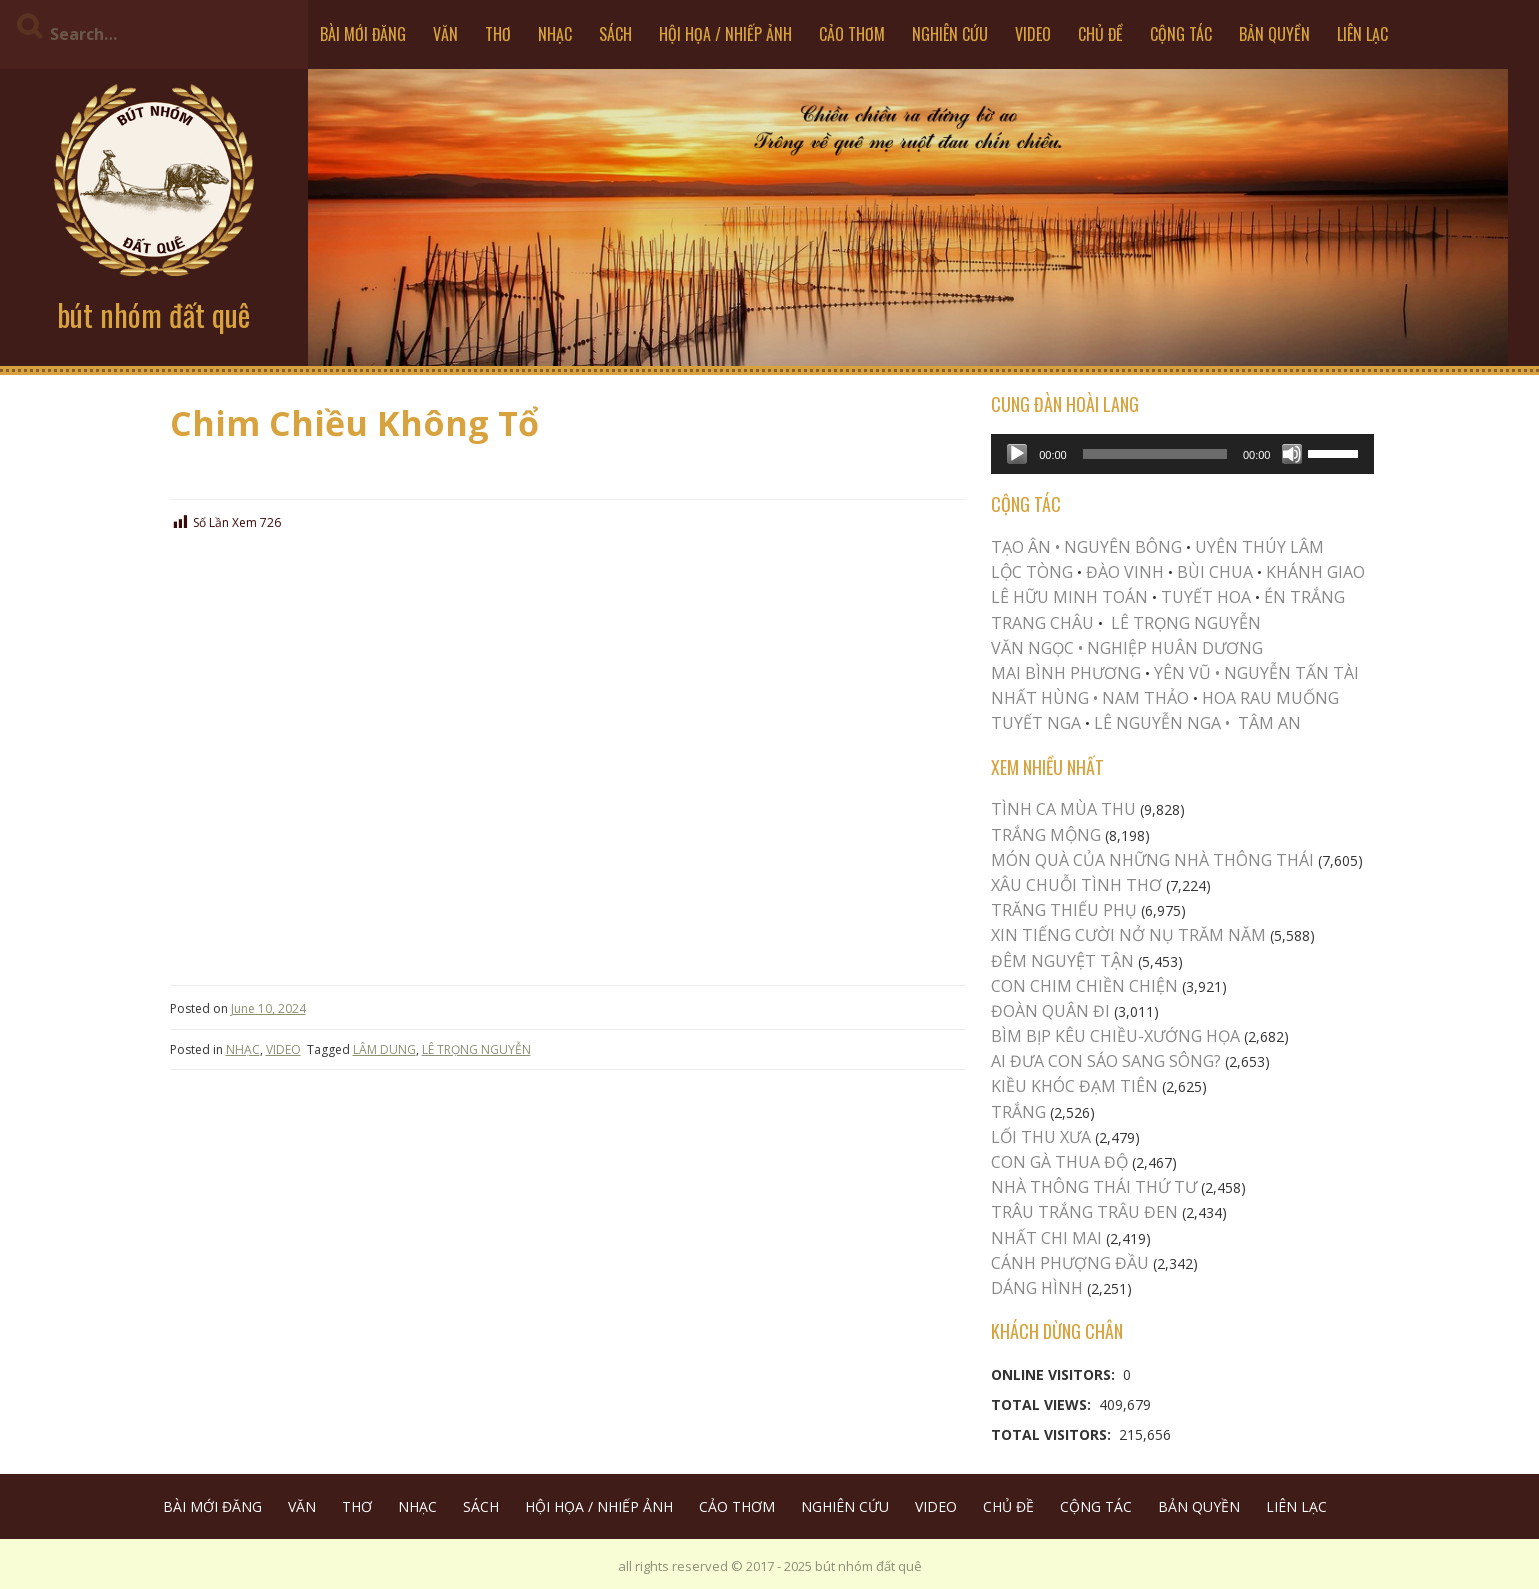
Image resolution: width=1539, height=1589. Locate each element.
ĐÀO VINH (1125, 572)
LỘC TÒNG (1032, 572)
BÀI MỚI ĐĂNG (363, 34)
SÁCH (615, 34)
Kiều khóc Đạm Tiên (1074, 1086)
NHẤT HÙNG (1040, 698)
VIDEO (1033, 34)
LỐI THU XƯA (1041, 1137)
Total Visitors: (1053, 1434)
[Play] (1017, 454)
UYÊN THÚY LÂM (1257, 547)
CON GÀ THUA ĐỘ (1059, 1162)
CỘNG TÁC (1181, 34)
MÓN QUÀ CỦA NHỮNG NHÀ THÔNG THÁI (1152, 860)
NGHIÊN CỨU (950, 34)
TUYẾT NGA (1038, 723)
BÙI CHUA (1215, 572)
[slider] (1155, 454)
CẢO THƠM (852, 34)
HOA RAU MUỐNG (1268, 698)
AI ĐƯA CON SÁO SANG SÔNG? (1106, 1061)
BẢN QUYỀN (1274, 34)
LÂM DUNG (384, 1049)
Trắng (1018, 1112)
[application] (1182, 454)
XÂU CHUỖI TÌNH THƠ (1076, 885)
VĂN (445, 34)
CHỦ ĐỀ (1100, 34)
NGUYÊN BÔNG (1123, 547)
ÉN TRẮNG (1304, 597)
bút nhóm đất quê (153, 314)
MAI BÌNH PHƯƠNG (1066, 673)
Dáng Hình (1037, 1288)
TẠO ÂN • (1025, 547)
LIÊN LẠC (1362, 34)
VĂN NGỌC (1034, 648)
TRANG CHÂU (1042, 623)
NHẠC (555, 34)
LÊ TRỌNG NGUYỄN (476, 1049)
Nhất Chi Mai (1046, 1238)
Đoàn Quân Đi (1050, 1011)
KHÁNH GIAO (1315, 572)
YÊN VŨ (1182, 673)
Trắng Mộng (1046, 835)
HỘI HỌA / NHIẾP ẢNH (725, 34)
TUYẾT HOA (1206, 597)
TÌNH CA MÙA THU (1063, 809)
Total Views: (1043, 1404)
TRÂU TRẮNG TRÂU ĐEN (1084, 1212)
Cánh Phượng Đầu (1070, 1263)
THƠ (498, 34)
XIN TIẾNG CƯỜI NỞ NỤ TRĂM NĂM (1128, 935)
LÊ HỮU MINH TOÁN (1069, 597)
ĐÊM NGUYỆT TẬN (1062, 961)
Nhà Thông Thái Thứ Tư (1094, 1187)
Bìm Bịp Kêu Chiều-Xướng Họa (1115, 1036)
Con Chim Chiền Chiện (1084, 986)
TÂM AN (1269, 723)
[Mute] (1292, 454)
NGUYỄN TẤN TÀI (1291, 673)
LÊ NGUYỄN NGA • (1162, 723)
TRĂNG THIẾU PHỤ (1064, 910)
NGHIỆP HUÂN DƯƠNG (1175, 648)
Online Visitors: (1055, 1374)
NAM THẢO (1145, 698)
